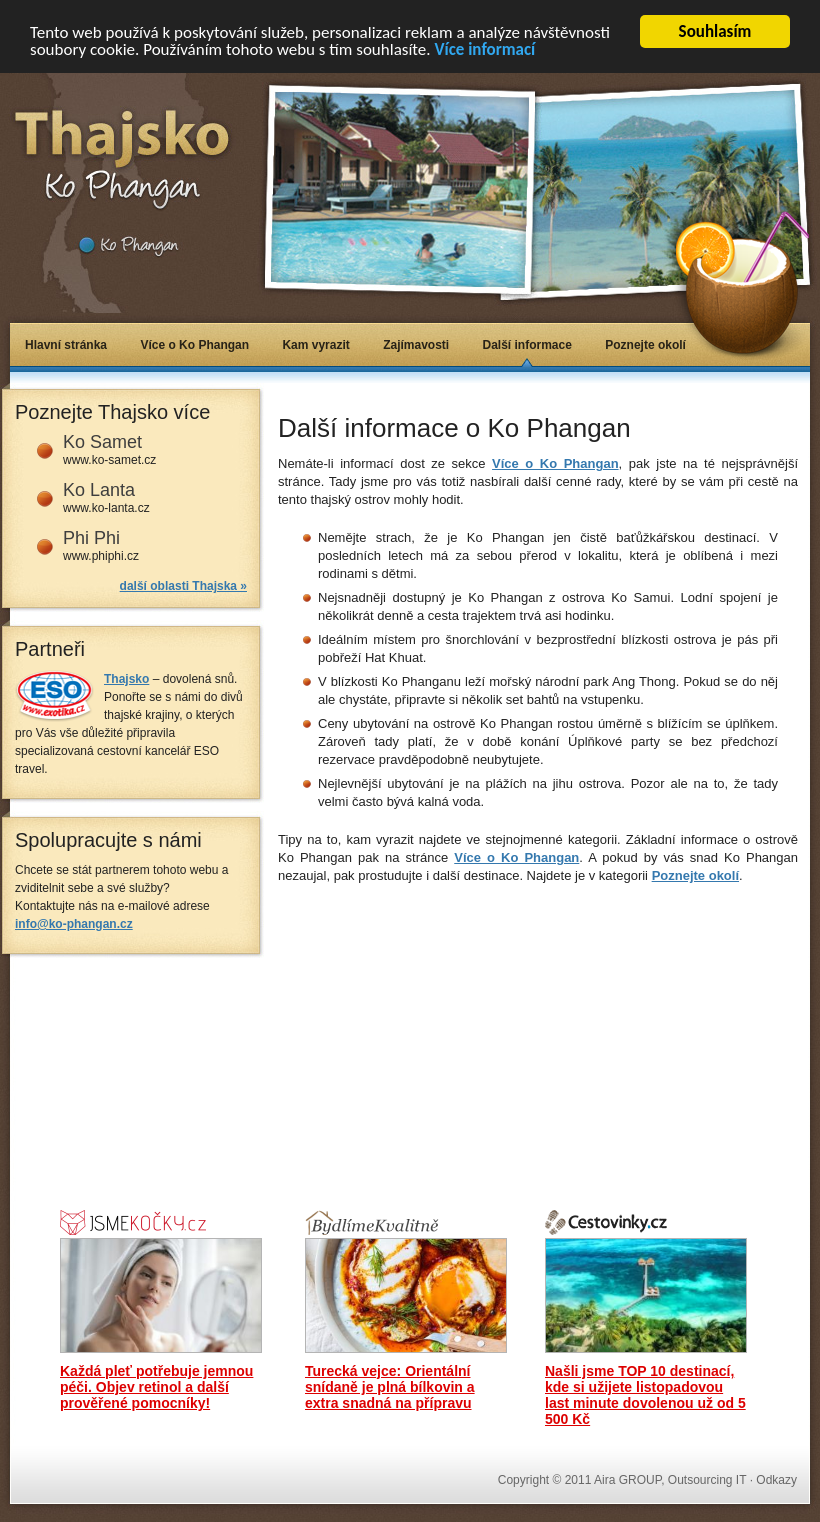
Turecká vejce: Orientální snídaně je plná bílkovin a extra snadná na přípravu (390, 1387)
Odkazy (776, 1480)
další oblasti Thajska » (183, 586)
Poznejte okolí (645, 345)
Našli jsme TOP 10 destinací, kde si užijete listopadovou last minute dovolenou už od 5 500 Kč (645, 1395)
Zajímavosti (416, 345)
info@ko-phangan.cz (74, 924)
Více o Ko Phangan (194, 345)
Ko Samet (102, 442)
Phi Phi (91, 538)
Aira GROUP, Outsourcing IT (670, 1480)
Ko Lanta (99, 490)
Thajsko (126, 679)
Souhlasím (715, 31)
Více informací (484, 49)
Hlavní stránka (66, 345)
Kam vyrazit (315, 345)
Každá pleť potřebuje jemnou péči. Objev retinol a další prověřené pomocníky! (156, 1387)
